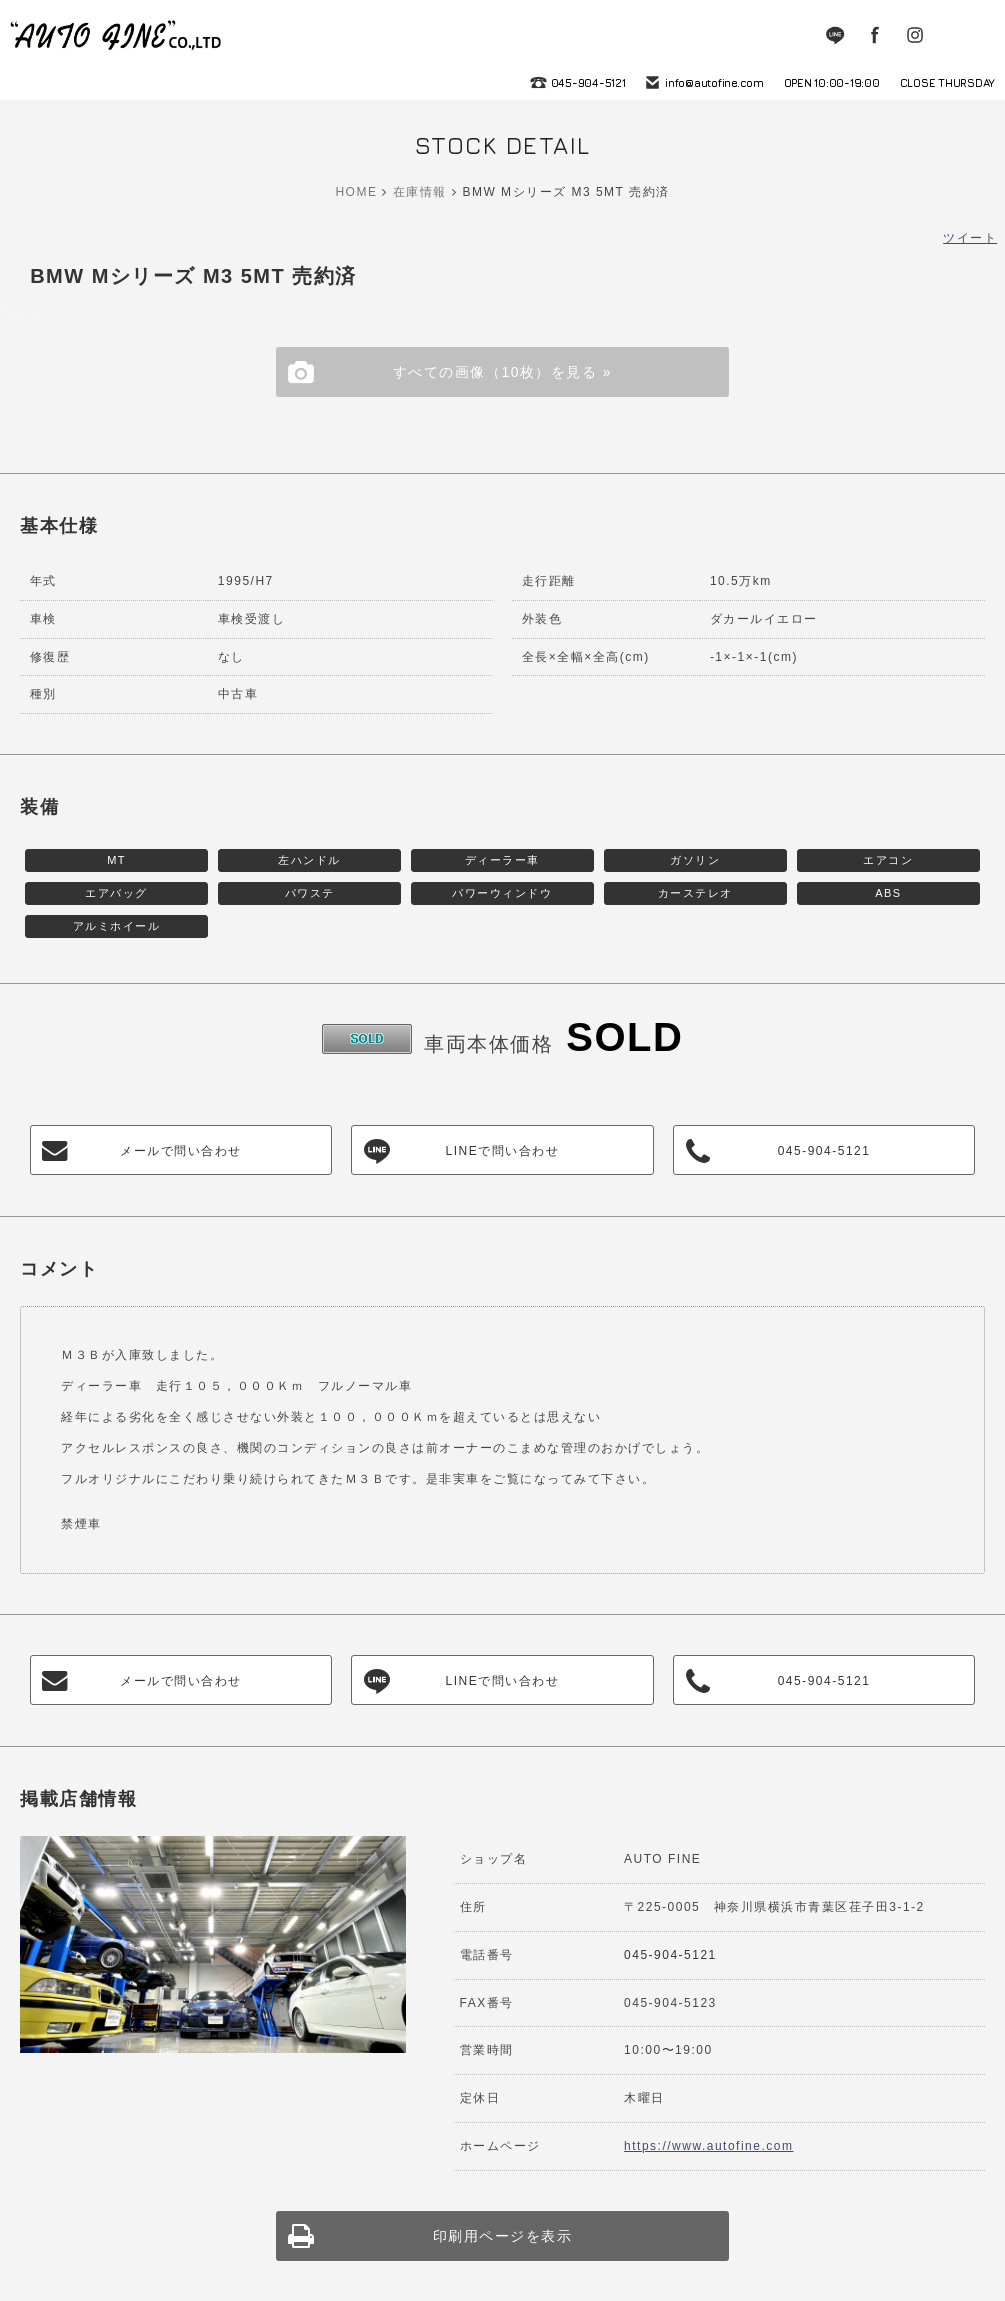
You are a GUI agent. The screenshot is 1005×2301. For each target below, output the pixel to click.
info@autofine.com (714, 82)
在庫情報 (420, 192)
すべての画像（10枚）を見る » (502, 372)
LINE (835, 35)
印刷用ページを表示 (503, 2236)
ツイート (970, 238)
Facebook (875, 35)
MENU (975, 35)
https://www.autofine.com (708, 2146)
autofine (117, 35)
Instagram (915, 35)
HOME (356, 192)
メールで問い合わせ (181, 1151)
